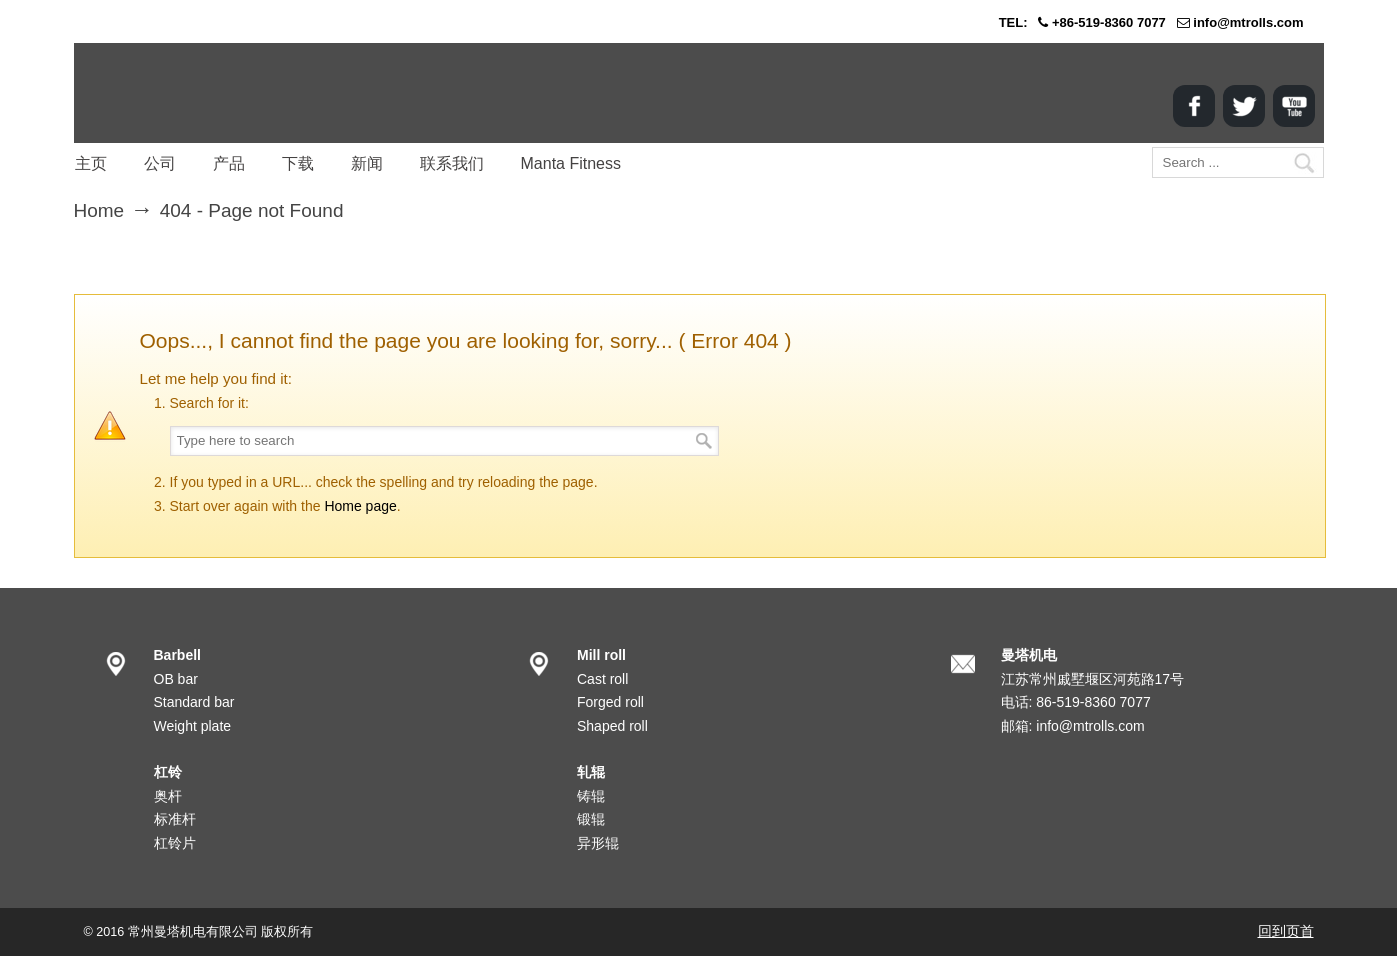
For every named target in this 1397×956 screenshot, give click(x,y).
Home (99, 210)
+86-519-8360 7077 (1109, 22)
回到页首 (1286, 931)
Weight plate (193, 726)
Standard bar (194, 702)
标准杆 (175, 819)
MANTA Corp (188, 93)
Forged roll (610, 702)
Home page (360, 506)
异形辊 (598, 843)
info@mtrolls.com (1248, 22)
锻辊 (591, 819)
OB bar (176, 679)
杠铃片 (175, 843)
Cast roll (602, 679)
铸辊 (591, 796)
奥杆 (168, 796)
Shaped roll (612, 726)
